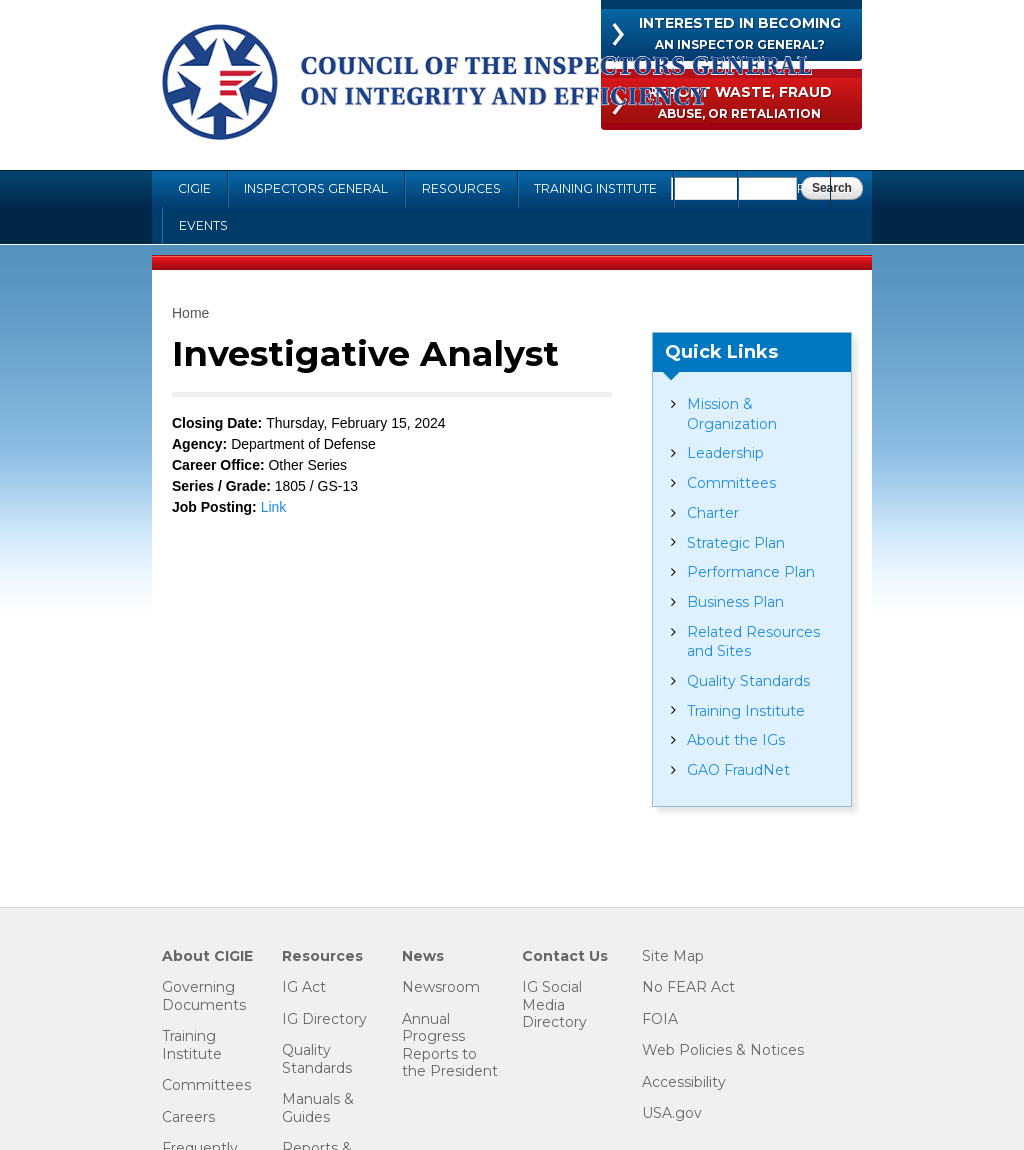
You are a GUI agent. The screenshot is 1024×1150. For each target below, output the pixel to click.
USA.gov (672, 1113)
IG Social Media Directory (554, 1005)
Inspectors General (316, 188)
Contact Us (565, 956)
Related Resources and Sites (753, 641)
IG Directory (324, 1019)
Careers (784, 188)
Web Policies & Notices (723, 1050)
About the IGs (736, 740)
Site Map (673, 956)
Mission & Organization (732, 413)
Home (190, 313)
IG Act (304, 987)
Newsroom (441, 987)
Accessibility (684, 1082)
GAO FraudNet (738, 770)
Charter (713, 513)
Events (203, 225)
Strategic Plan (736, 543)
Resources (461, 188)
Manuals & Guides (318, 1108)
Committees (731, 483)
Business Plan (735, 602)
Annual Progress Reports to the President (450, 1046)
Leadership (725, 453)
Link (274, 507)
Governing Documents (204, 996)
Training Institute (595, 188)
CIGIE (194, 188)
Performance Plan (751, 572)
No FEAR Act (688, 987)
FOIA (706, 188)
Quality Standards (748, 681)
